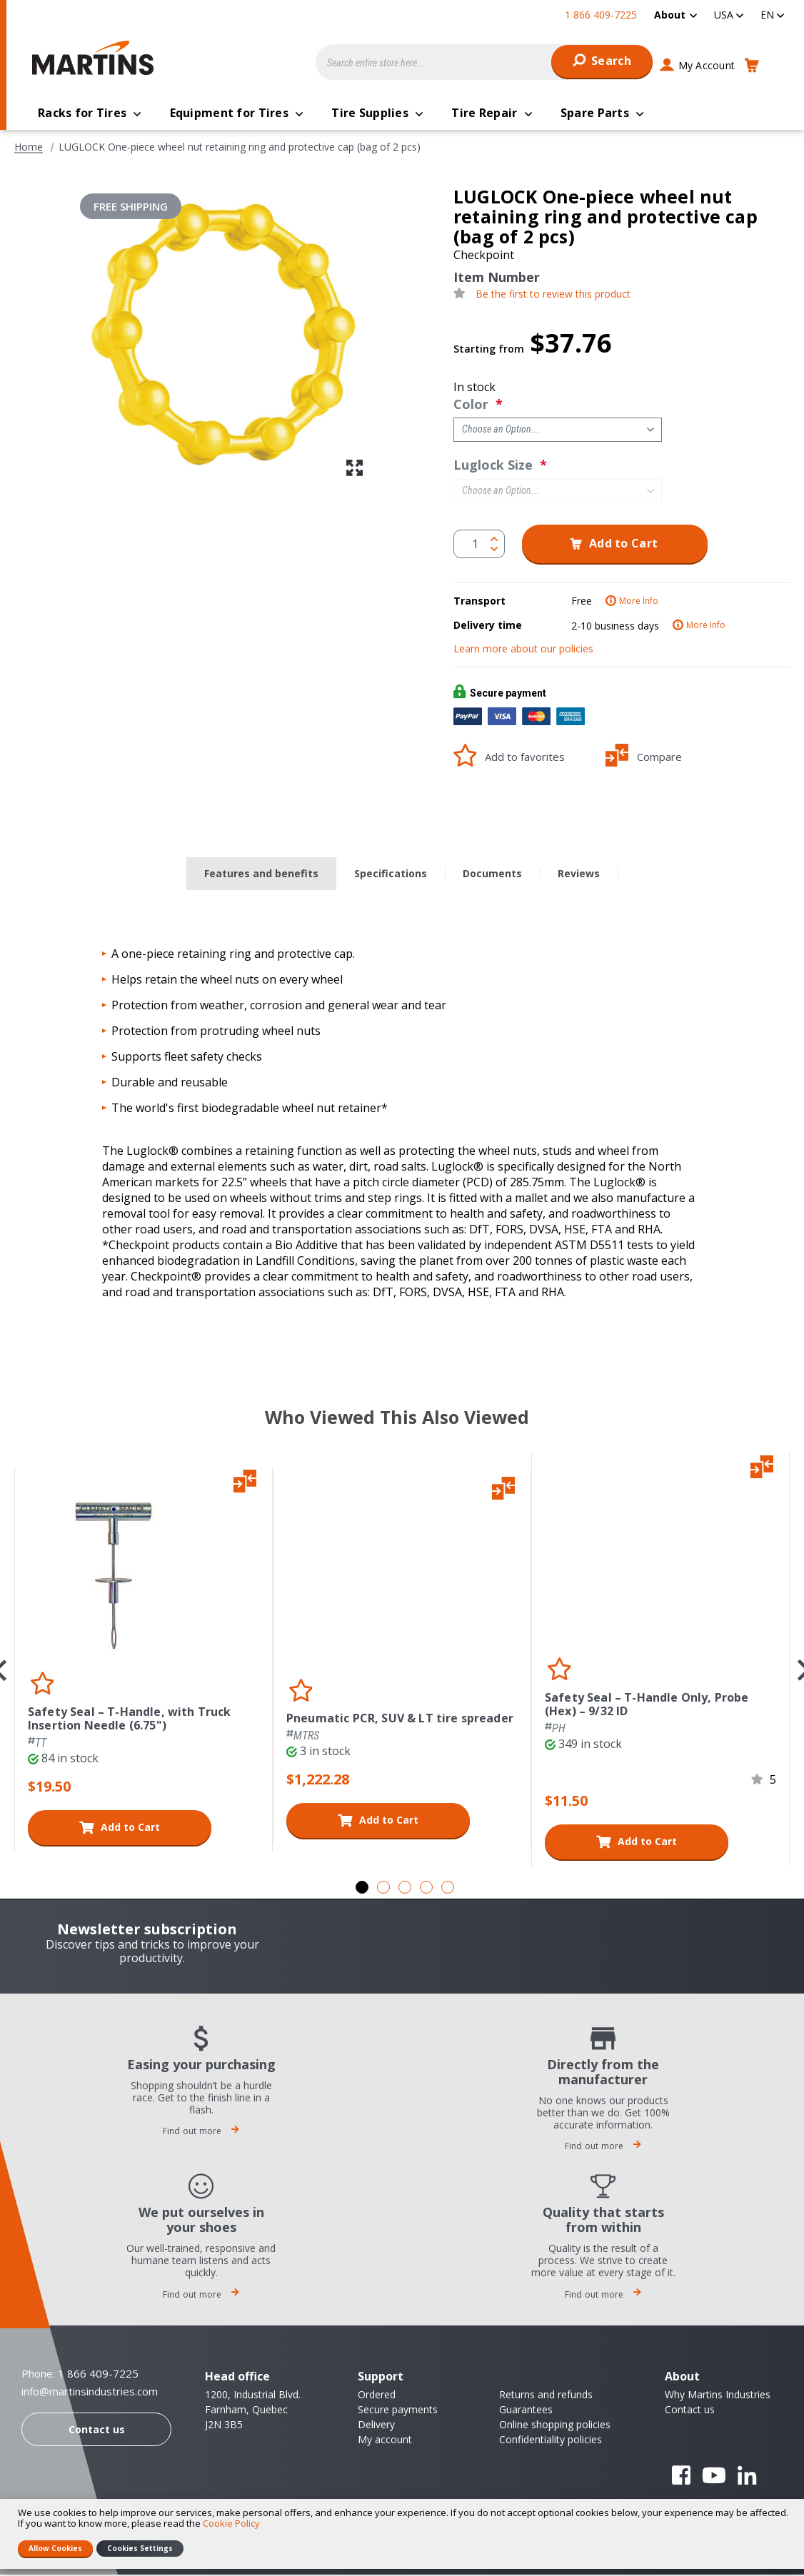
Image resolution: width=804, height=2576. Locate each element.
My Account (706, 65)
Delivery (376, 2426)
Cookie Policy (231, 2523)
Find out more (201, 2132)
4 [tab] (426, 1888)
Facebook (681, 2476)
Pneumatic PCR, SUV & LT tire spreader (399, 1720)
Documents (492, 875)
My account (385, 2441)
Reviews (579, 875)
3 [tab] (404, 1888)
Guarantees (526, 2411)
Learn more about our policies (523, 650)
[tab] (261, 875)
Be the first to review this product (553, 295)
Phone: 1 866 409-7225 (80, 2375)
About (669, 14)
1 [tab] (362, 1888)
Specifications (390, 875)
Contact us (97, 2431)
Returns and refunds (546, 2396)
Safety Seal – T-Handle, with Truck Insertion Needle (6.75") (129, 1720)
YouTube (714, 2476)
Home (28, 148)
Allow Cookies (55, 2548)
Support (380, 2377)
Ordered (377, 2396)
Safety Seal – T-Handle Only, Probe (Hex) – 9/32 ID (646, 1705)
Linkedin (747, 2476)
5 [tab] (447, 1888)
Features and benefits (261, 875)
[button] (728, 14)
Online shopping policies (554, 2426)
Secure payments (398, 2411)
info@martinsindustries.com (89, 2393)
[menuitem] (675, 14)
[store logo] (96, 58)
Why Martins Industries (717, 2396)
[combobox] (484, 62)
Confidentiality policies (550, 2441)
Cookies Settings (140, 2548)
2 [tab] (383, 1888)
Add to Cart (130, 1828)
